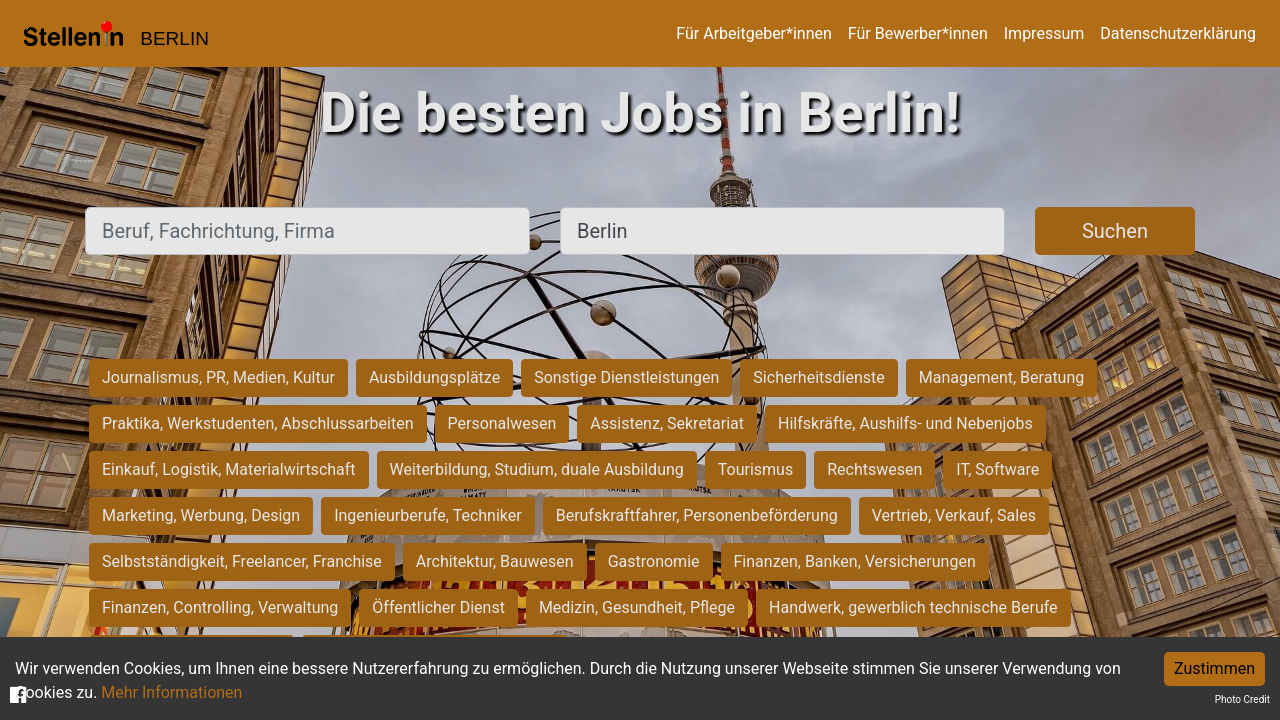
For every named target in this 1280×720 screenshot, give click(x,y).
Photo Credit (1242, 699)
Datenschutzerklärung (1178, 33)
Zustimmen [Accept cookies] (1214, 668)
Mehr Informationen (171, 692)
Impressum (1044, 33)
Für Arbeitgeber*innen (753, 33)
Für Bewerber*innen (918, 33)
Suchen (1115, 231)
